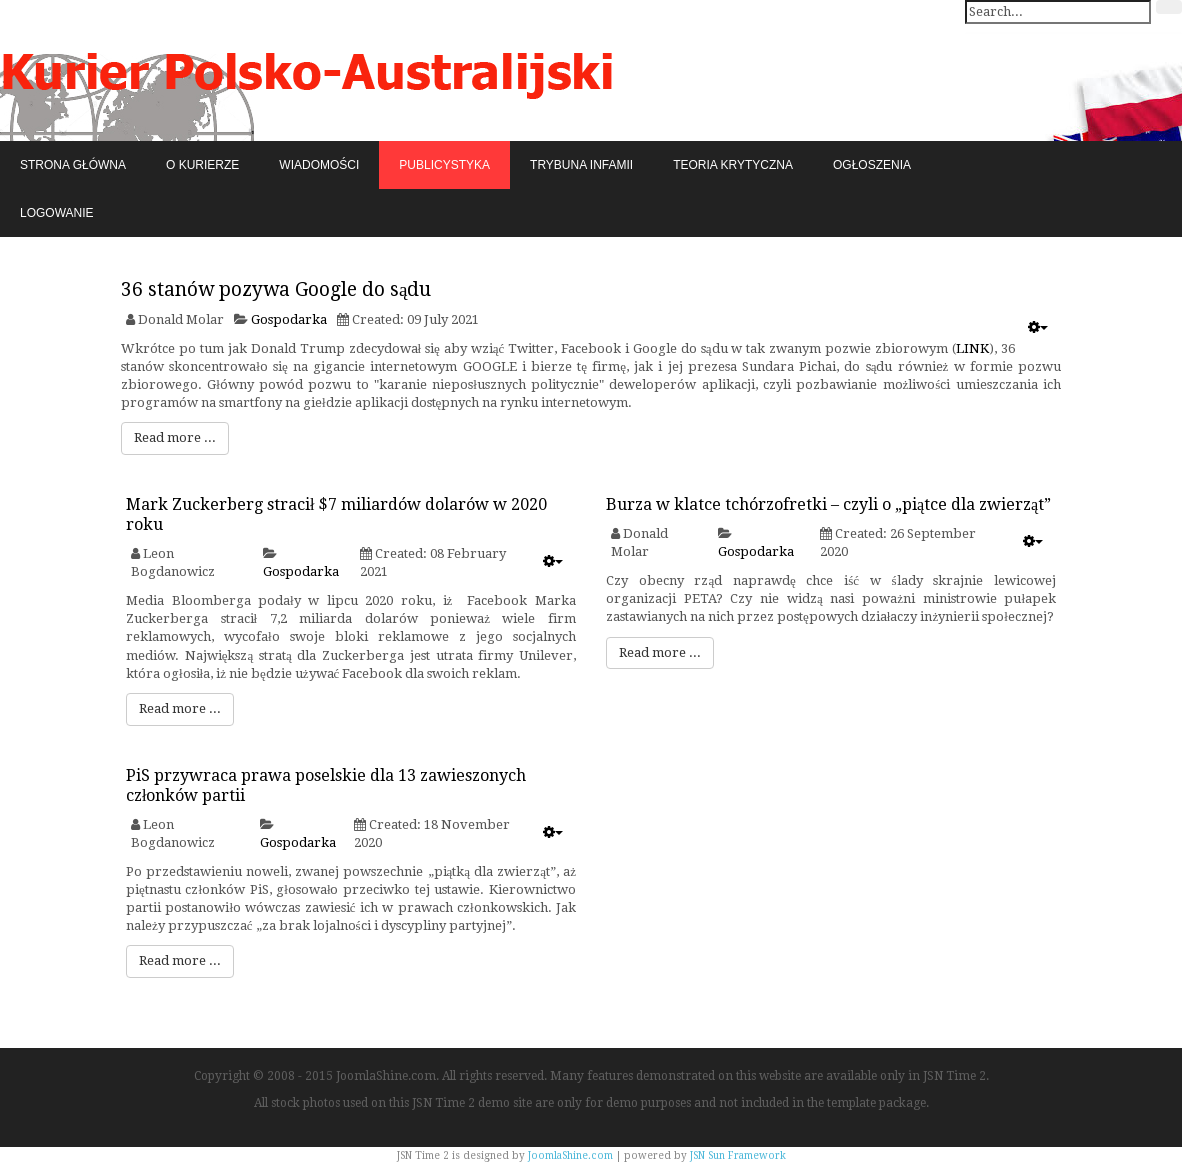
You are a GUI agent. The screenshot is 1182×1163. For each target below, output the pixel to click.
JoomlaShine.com (570, 1155)
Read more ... (175, 437)
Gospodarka (289, 319)
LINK (972, 348)
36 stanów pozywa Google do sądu (276, 289)
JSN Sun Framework (738, 1155)
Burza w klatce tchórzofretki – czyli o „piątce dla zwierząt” (828, 504)
